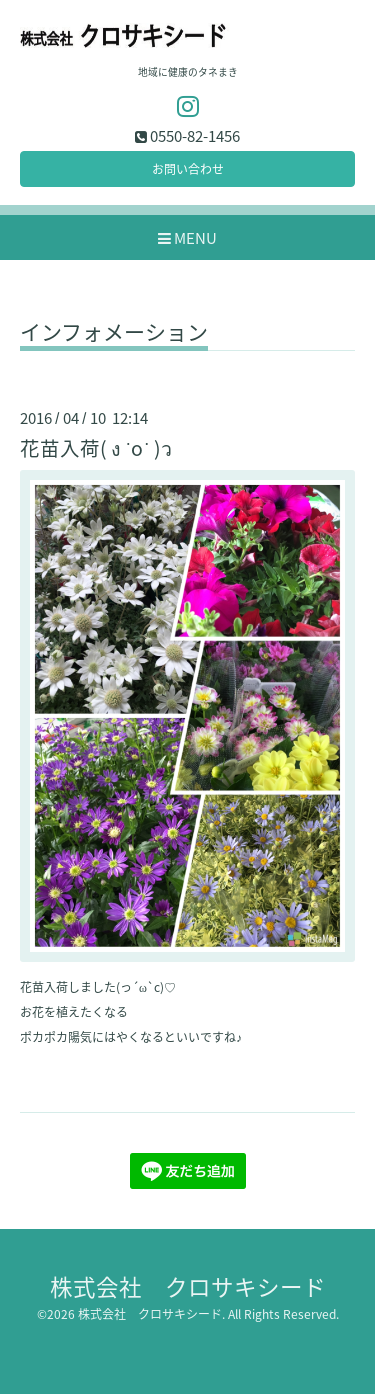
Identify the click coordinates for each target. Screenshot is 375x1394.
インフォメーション (114, 334)
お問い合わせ (188, 169)
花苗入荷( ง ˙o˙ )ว (96, 447)
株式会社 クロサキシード (188, 1286)
